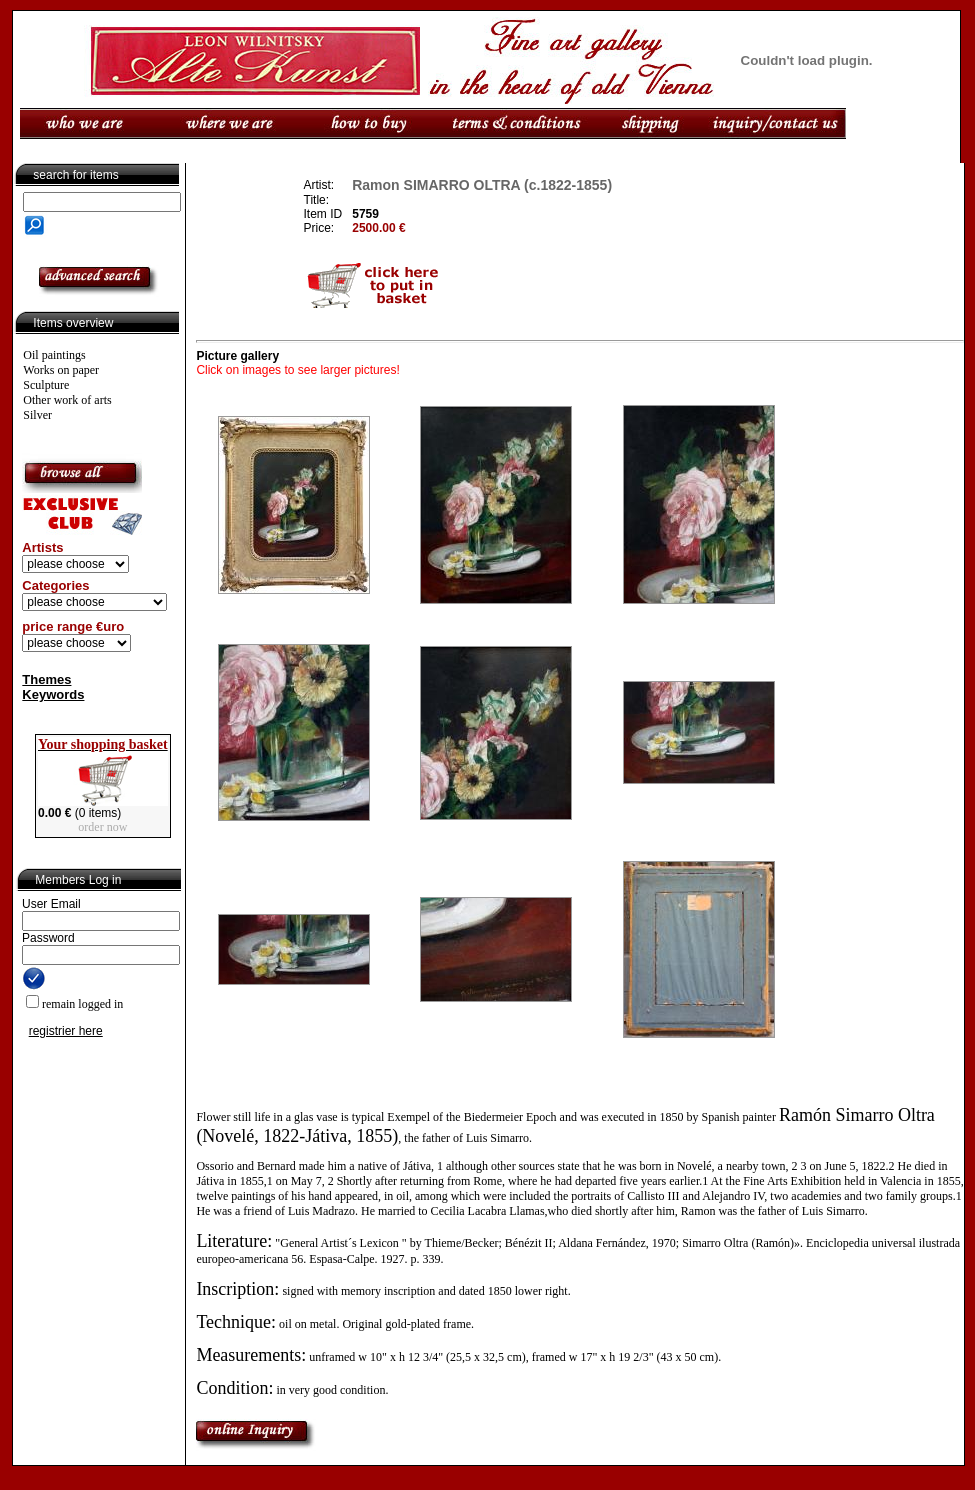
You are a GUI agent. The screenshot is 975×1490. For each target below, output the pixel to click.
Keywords (53, 694)
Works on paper (61, 370)
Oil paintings (54, 355)
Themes (46, 679)
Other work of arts (67, 400)
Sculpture (46, 385)
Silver (37, 415)
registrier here (66, 1031)
